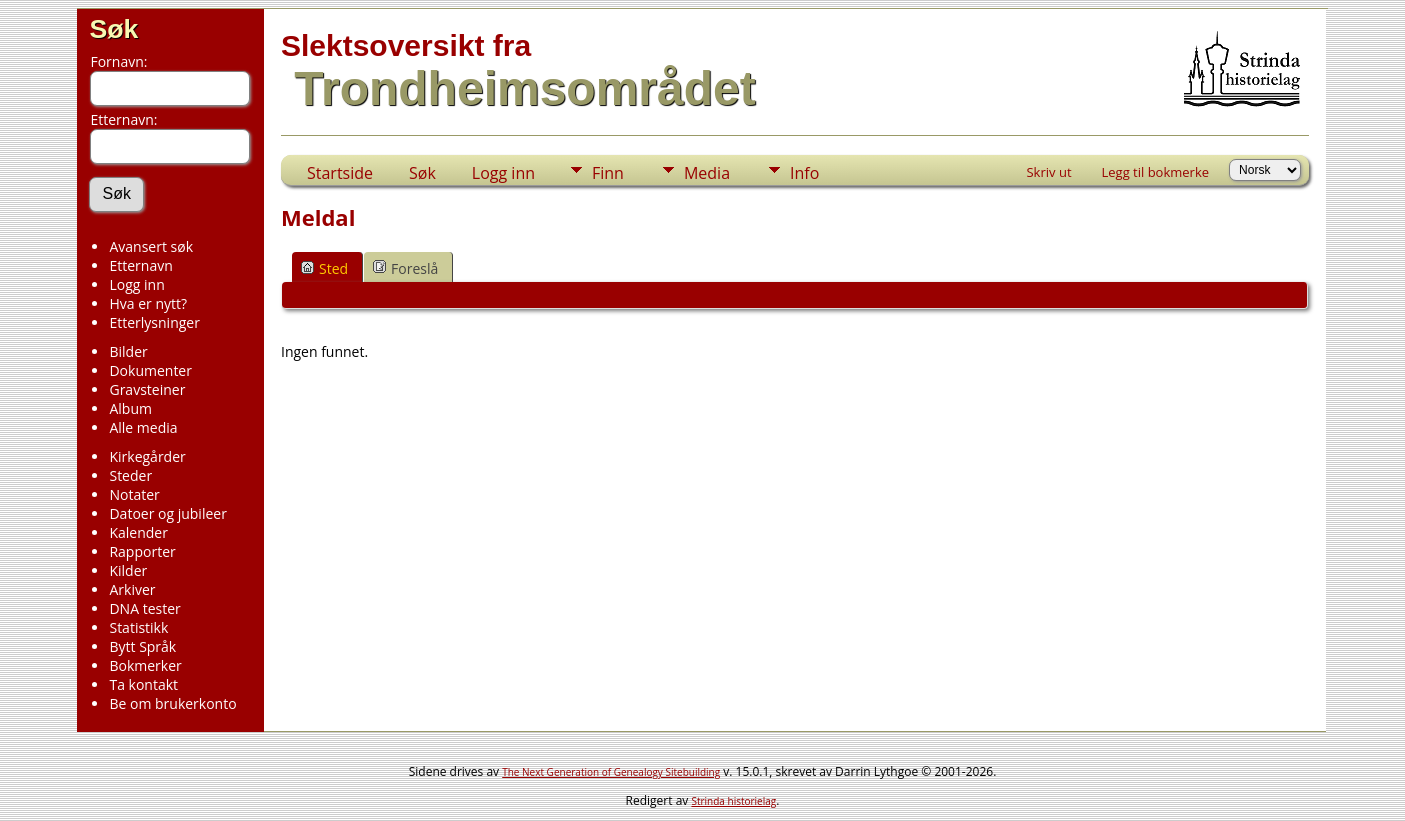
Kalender (138, 532)
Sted (324, 268)
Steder (130, 475)
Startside (340, 173)
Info (804, 173)
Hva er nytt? (148, 303)
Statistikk (138, 627)
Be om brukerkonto (172, 703)
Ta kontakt (143, 684)
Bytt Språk (142, 646)
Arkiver (132, 589)
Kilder (128, 570)
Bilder (128, 351)
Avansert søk (151, 246)
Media (707, 173)
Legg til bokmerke (1156, 172)
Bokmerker (145, 665)
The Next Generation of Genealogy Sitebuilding (611, 772)
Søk (113, 29)
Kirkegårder (147, 456)
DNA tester (144, 608)
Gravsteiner (147, 389)
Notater (134, 494)
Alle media (143, 427)
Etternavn (140, 265)
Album (130, 408)
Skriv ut (1048, 172)
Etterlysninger (154, 322)
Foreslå (405, 268)
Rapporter (142, 551)
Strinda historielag (733, 801)
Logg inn (136, 284)
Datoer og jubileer (167, 513)
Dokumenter (150, 370)
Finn (608, 173)
